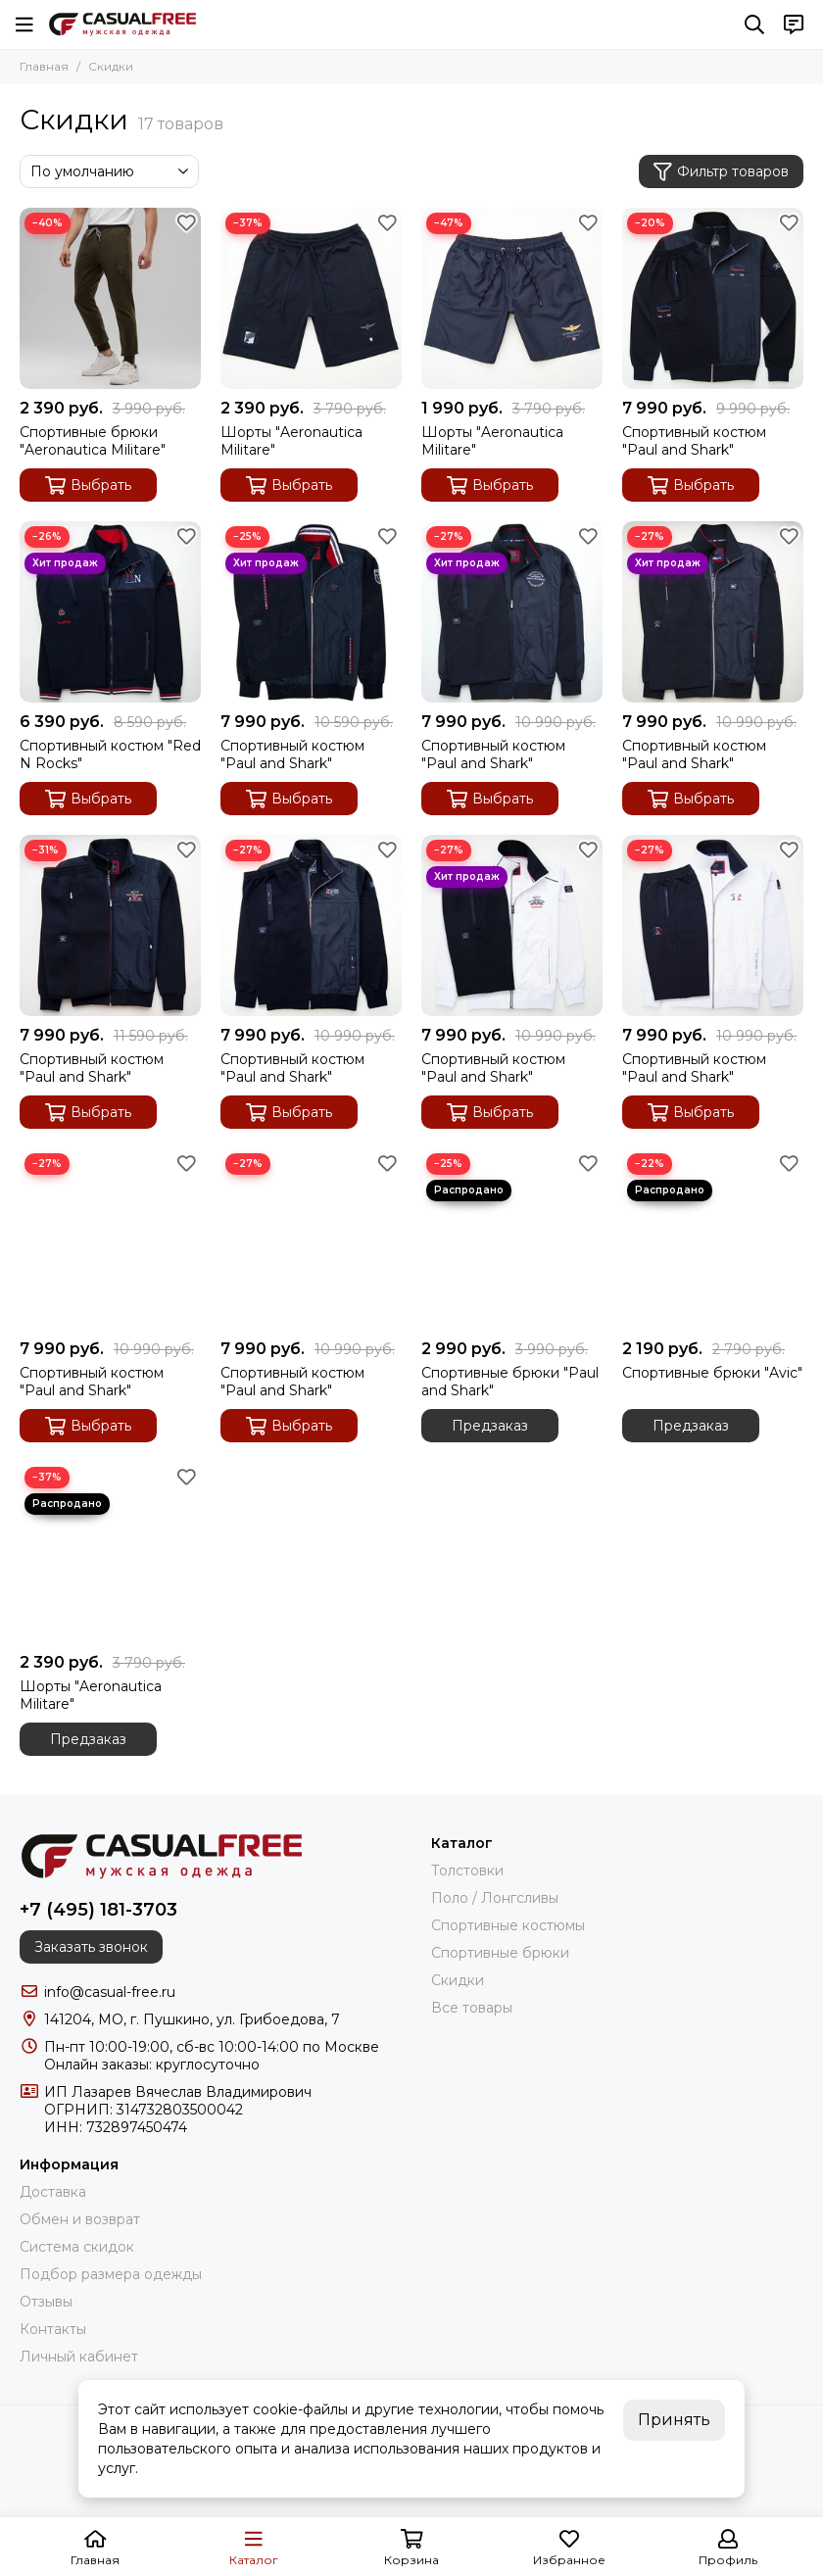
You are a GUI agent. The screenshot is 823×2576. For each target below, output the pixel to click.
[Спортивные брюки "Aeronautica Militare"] (110, 298)
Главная (44, 66)
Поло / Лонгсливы (494, 1898)
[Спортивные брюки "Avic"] (712, 1239)
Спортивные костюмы (508, 1925)
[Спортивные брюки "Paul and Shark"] (512, 1239)
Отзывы (46, 2301)
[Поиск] (754, 24)
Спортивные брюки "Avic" (712, 1373)
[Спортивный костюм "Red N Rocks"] (110, 612)
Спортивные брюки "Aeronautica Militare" (93, 441)
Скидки (457, 1980)
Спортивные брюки (500, 1953)
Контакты (53, 2329)
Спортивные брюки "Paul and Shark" (510, 1381)
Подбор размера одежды (111, 2274)
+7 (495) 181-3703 (98, 1909)
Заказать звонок (91, 1947)
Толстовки (467, 1870)
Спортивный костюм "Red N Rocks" (110, 754)
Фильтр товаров (721, 172)
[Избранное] (186, 222)
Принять (674, 2419)
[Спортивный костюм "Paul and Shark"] (712, 298)
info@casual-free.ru (109, 1992)
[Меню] (24, 24)
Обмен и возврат (80, 2219)
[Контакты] (793, 24)
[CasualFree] (122, 24)
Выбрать (88, 485)
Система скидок (77, 2247)
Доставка (53, 2192)
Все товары (471, 2008)
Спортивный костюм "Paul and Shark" (694, 441)
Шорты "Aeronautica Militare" (291, 441)
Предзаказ (490, 1425)
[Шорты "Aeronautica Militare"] (311, 298)
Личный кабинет (79, 2356)
